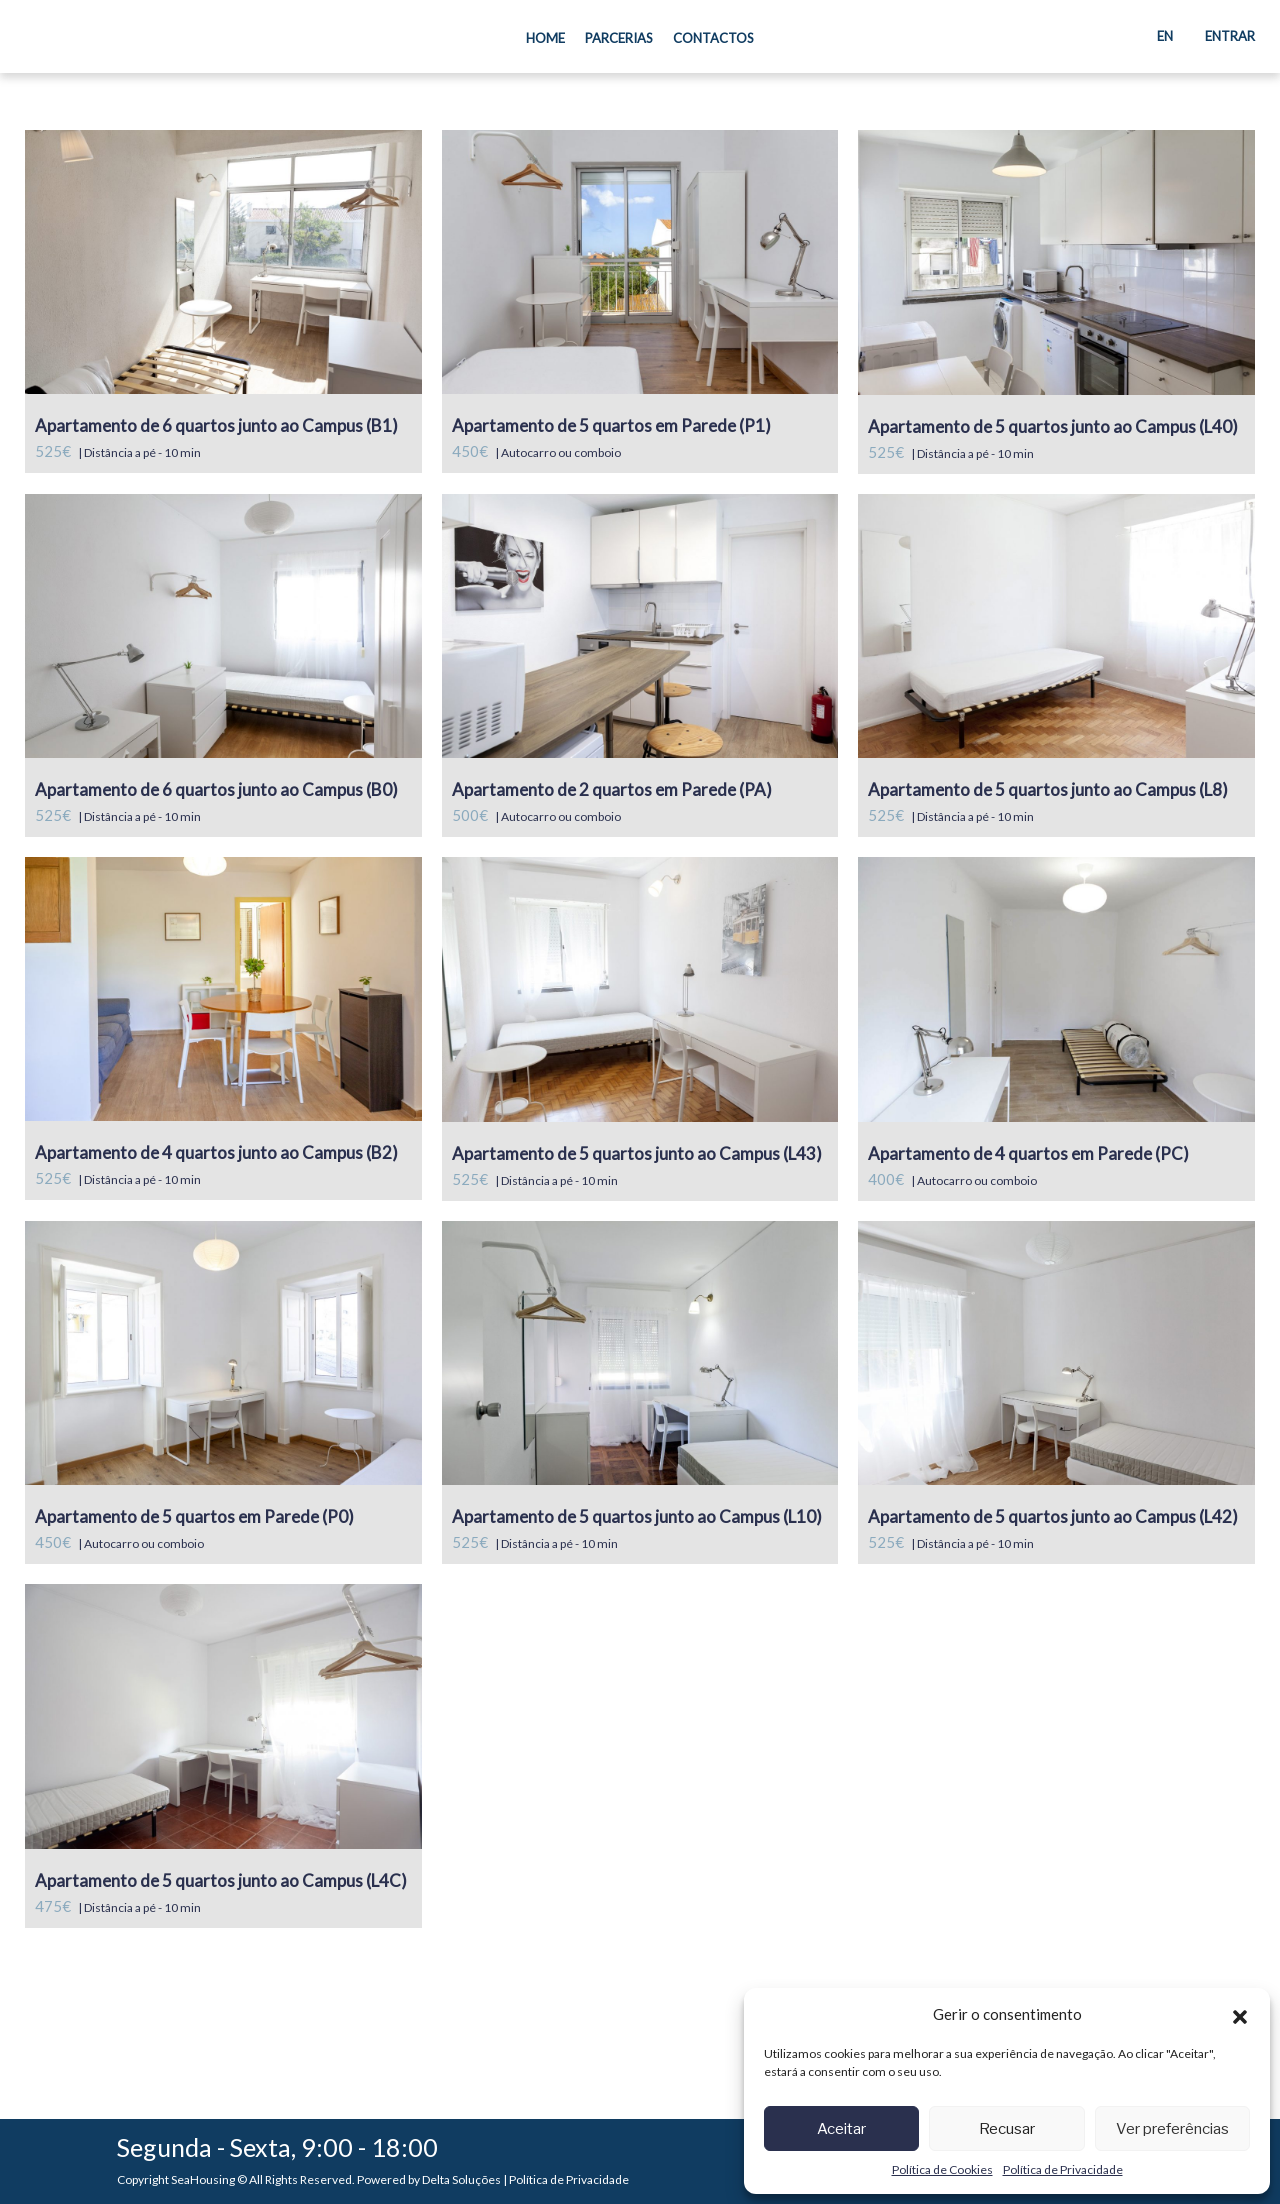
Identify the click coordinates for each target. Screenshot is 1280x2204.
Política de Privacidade (1063, 2169)
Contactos (713, 38)
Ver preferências (1172, 2129)
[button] (1240, 2014)
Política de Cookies (942, 2169)
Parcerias (619, 38)
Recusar (1007, 2129)
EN (1165, 36)
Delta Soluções (461, 2179)
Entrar (1230, 36)
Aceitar (841, 2129)
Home (550, 37)
